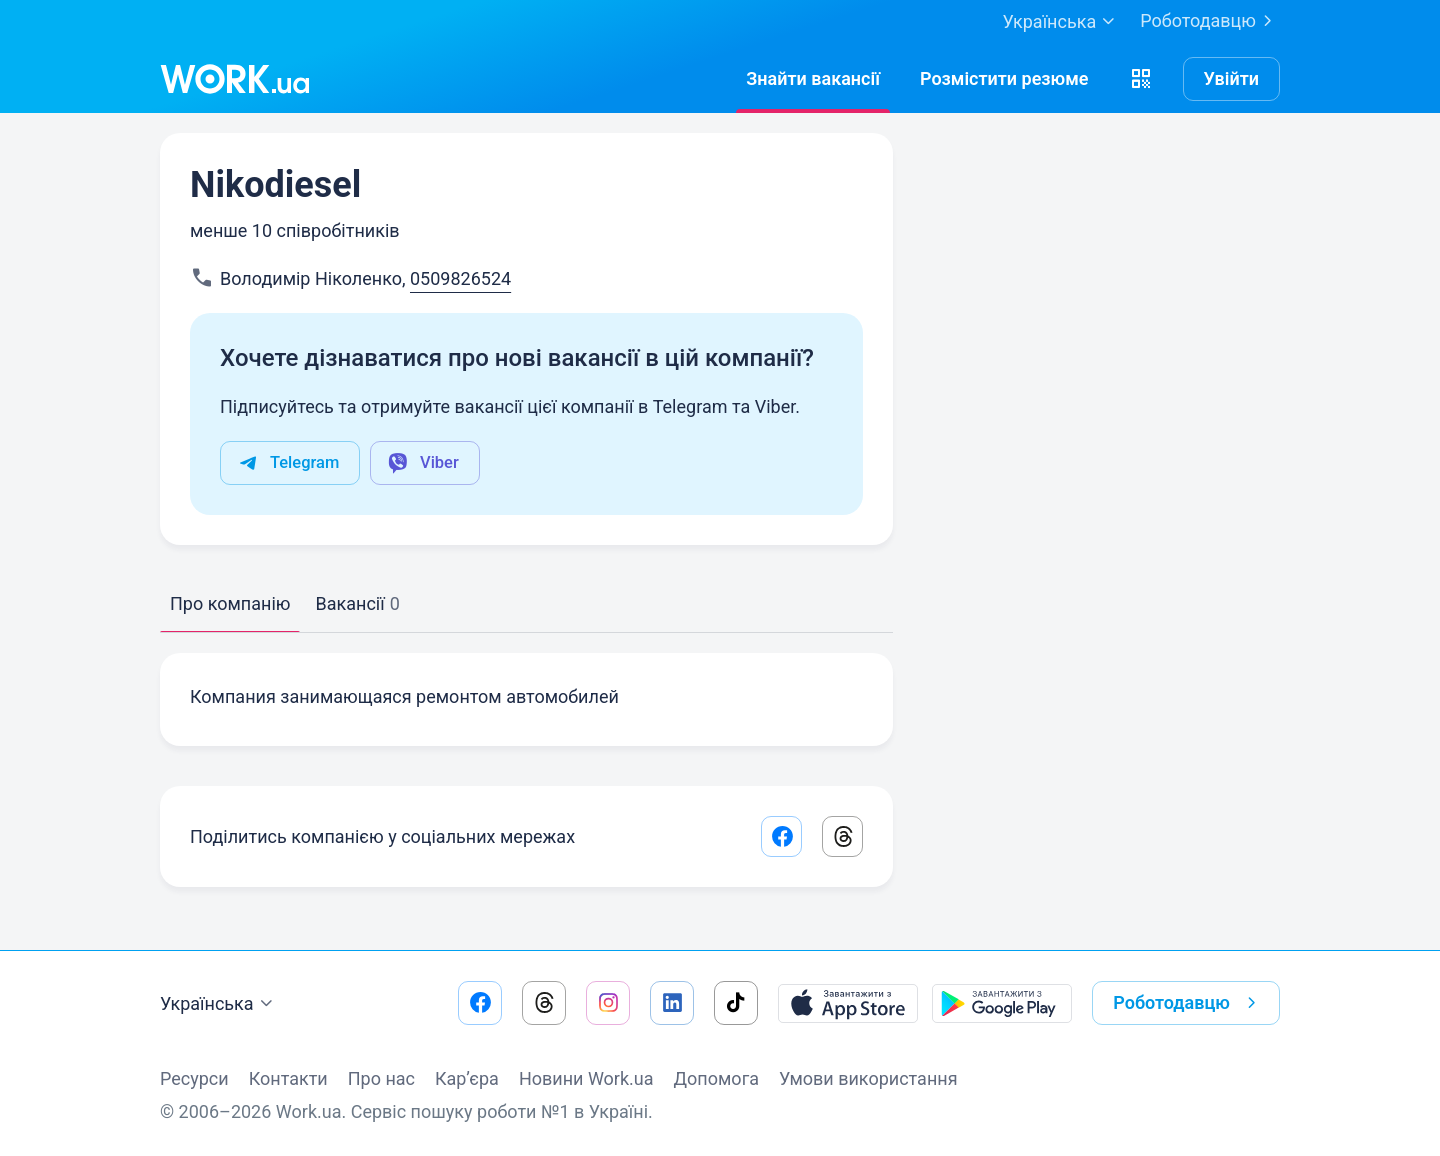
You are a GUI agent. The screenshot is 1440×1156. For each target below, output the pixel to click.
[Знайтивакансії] (813, 79)
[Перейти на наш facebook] (480, 1003)
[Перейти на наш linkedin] (672, 1003)
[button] (1141, 79)
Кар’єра (467, 1078)
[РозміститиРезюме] (1004, 79)
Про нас (381, 1078)
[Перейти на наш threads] (544, 1003)
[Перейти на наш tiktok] (736, 1003)
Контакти (288, 1078)
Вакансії (357, 603)
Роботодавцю (1210, 21)
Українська (219, 1004)
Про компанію (230, 603)
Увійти (1232, 78)
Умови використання (868, 1078)
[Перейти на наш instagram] (608, 1003)
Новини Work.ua (586, 1078)
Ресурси (194, 1078)
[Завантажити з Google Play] (1002, 1003)
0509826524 (460, 278)
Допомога (716, 1078)
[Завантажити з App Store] (848, 1003)
